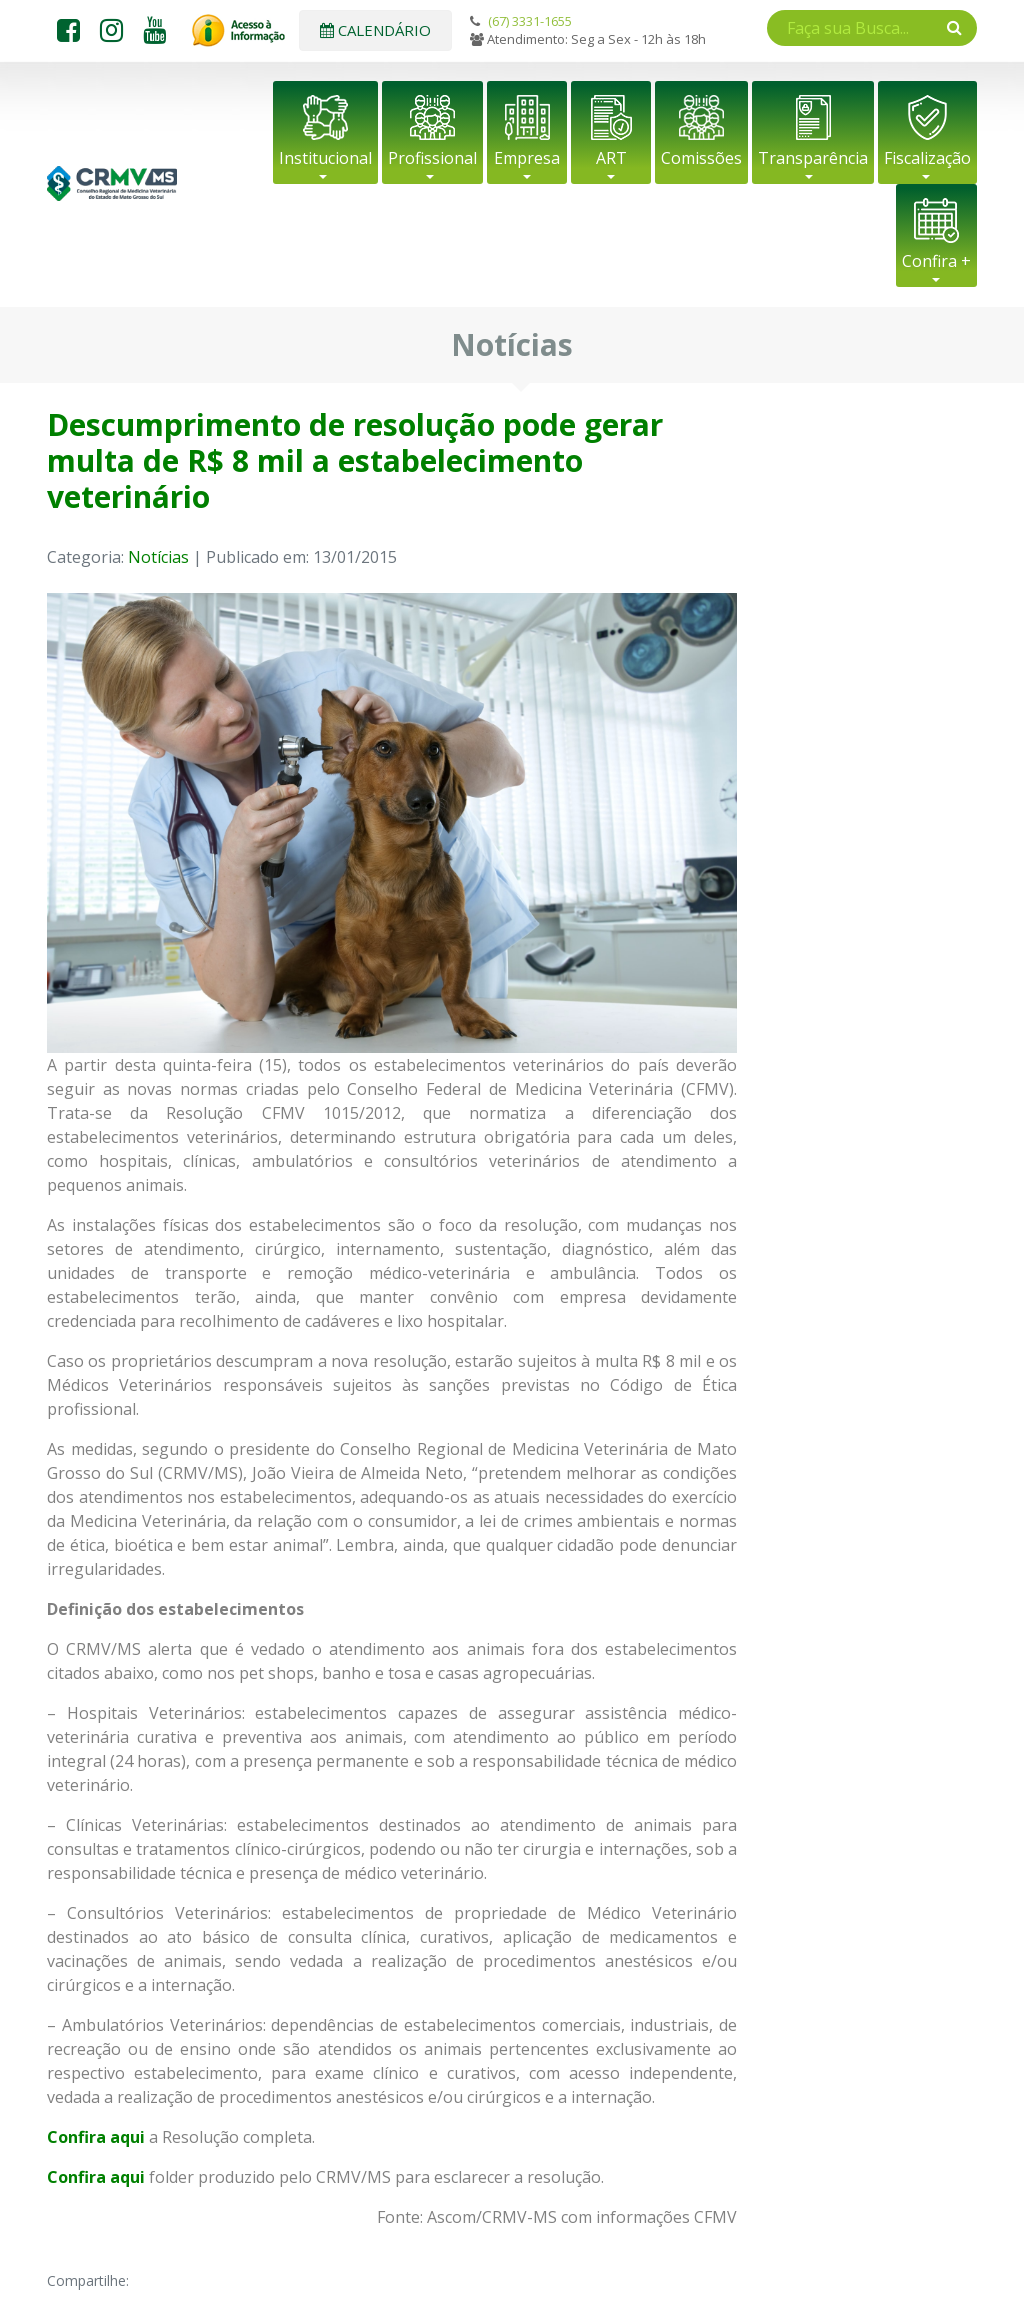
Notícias (158, 557)
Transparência (813, 158)
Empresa (527, 158)
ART (611, 158)
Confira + (936, 261)
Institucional (325, 158)
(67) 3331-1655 (530, 21)
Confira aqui (96, 2177)
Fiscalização (927, 158)
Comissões (701, 158)
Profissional (432, 158)
